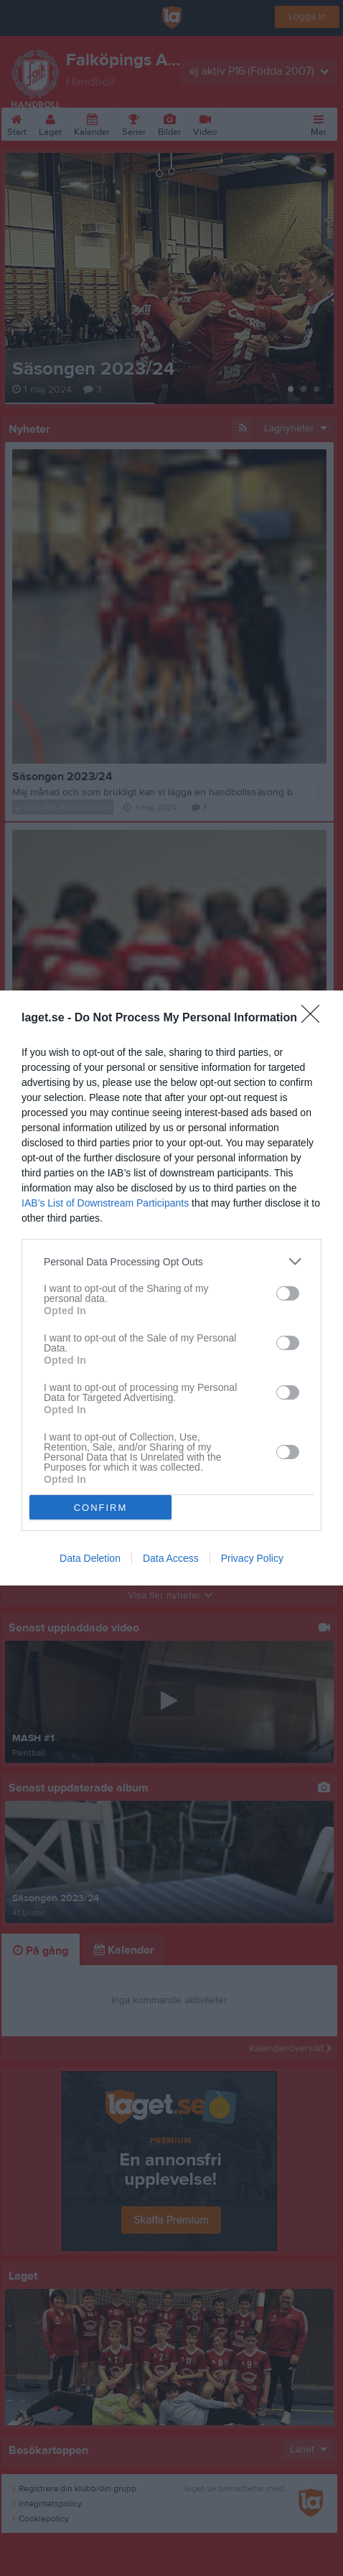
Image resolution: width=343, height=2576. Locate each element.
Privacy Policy (252, 1558)
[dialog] (171, 1288)
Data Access (171, 1558)
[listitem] (171, 1261)
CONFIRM (101, 1507)
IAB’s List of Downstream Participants (105, 1203)
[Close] (315, 1018)
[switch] (287, 1293)
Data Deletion (90, 1558)
